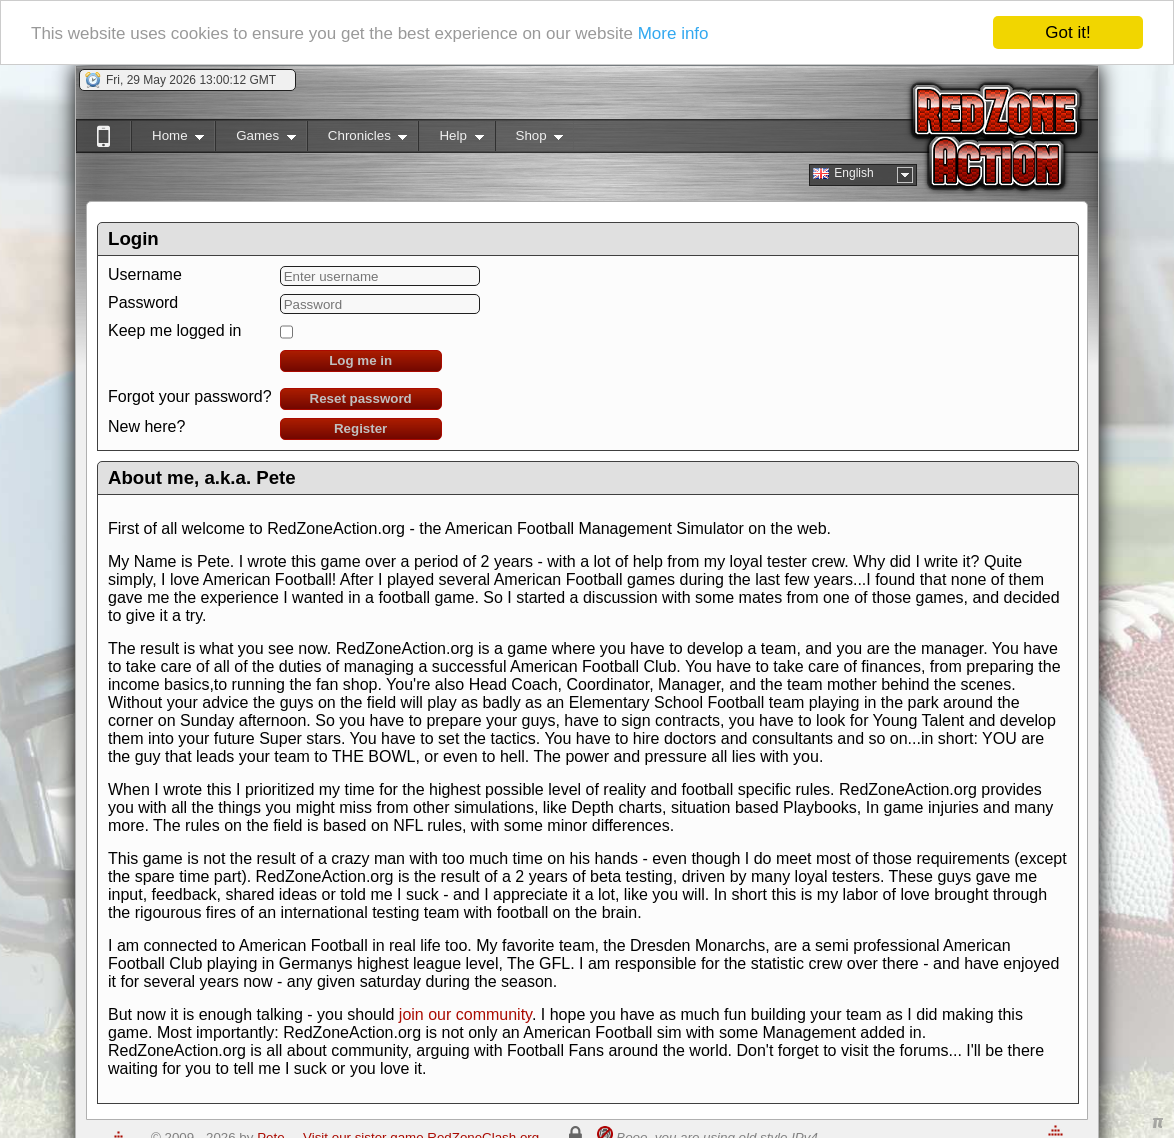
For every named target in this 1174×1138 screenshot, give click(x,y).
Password (143, 302)
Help (450, 139)
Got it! (1067, 32)
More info (673, 32)
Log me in (360, 360)
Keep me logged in (174, 330)
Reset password (361, 398)
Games (255, 139)
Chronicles (357, 139)
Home (167, 139)
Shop (529, 139)
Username (145, 274)
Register (360, 428)
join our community (465, 1014)
